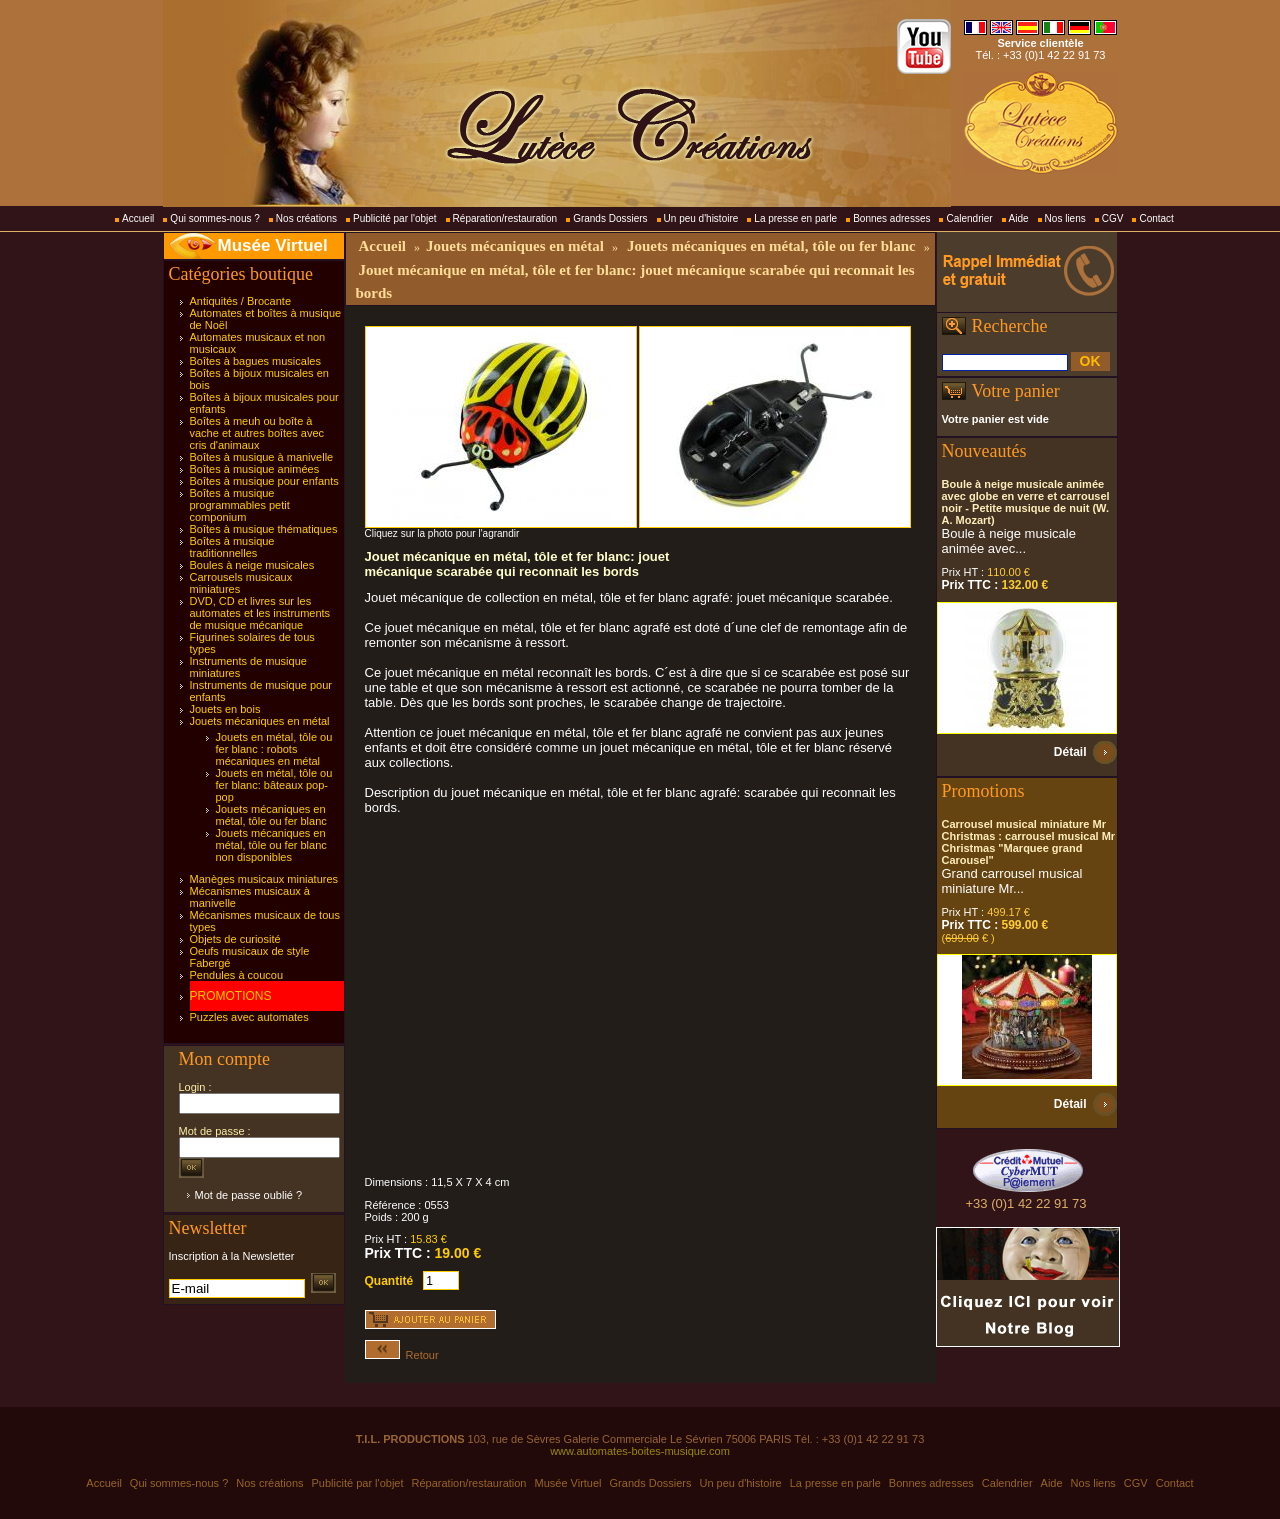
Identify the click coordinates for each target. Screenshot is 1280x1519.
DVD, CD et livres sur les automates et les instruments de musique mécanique (260, 613)
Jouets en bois (225, 709)
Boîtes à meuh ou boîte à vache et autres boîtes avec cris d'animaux (257, 433)
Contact (1156, 218)
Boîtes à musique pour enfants (264, 481)
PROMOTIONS (231, 996)
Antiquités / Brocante (241, 301)
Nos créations (306, 218)
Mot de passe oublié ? (249, 1195)
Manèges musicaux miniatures (264, 879)
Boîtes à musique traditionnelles (232, 547)
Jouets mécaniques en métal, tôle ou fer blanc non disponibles (271, 845)
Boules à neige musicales (252, 565)
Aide (1019, 218)
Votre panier (1016, 391)
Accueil (138, 218)
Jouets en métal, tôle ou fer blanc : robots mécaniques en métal (274, 749)
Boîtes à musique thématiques (264, 529)
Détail (1070, 752)
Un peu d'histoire (701, 218)
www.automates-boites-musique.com (640, 1451)
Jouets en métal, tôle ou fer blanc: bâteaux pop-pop (274, 785)
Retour (402, 1355)
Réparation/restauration (505, 218)
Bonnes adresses (891, 218)
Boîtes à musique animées (255, 469)
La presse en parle (795, 218)
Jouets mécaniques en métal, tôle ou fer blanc (271, 815)
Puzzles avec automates (249, 1017)
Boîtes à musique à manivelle (262, 457)
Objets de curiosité (235, 939)
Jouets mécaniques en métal (260, 721)
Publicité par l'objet (395, 218)
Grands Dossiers (610, 218)
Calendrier (969, 218)
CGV (1113, 218)
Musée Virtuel (273, 245)
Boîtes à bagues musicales (255, 361)
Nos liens (1065, 218)
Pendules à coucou (237, 975)
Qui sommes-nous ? (214, 218)
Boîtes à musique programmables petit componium (240, 505)
